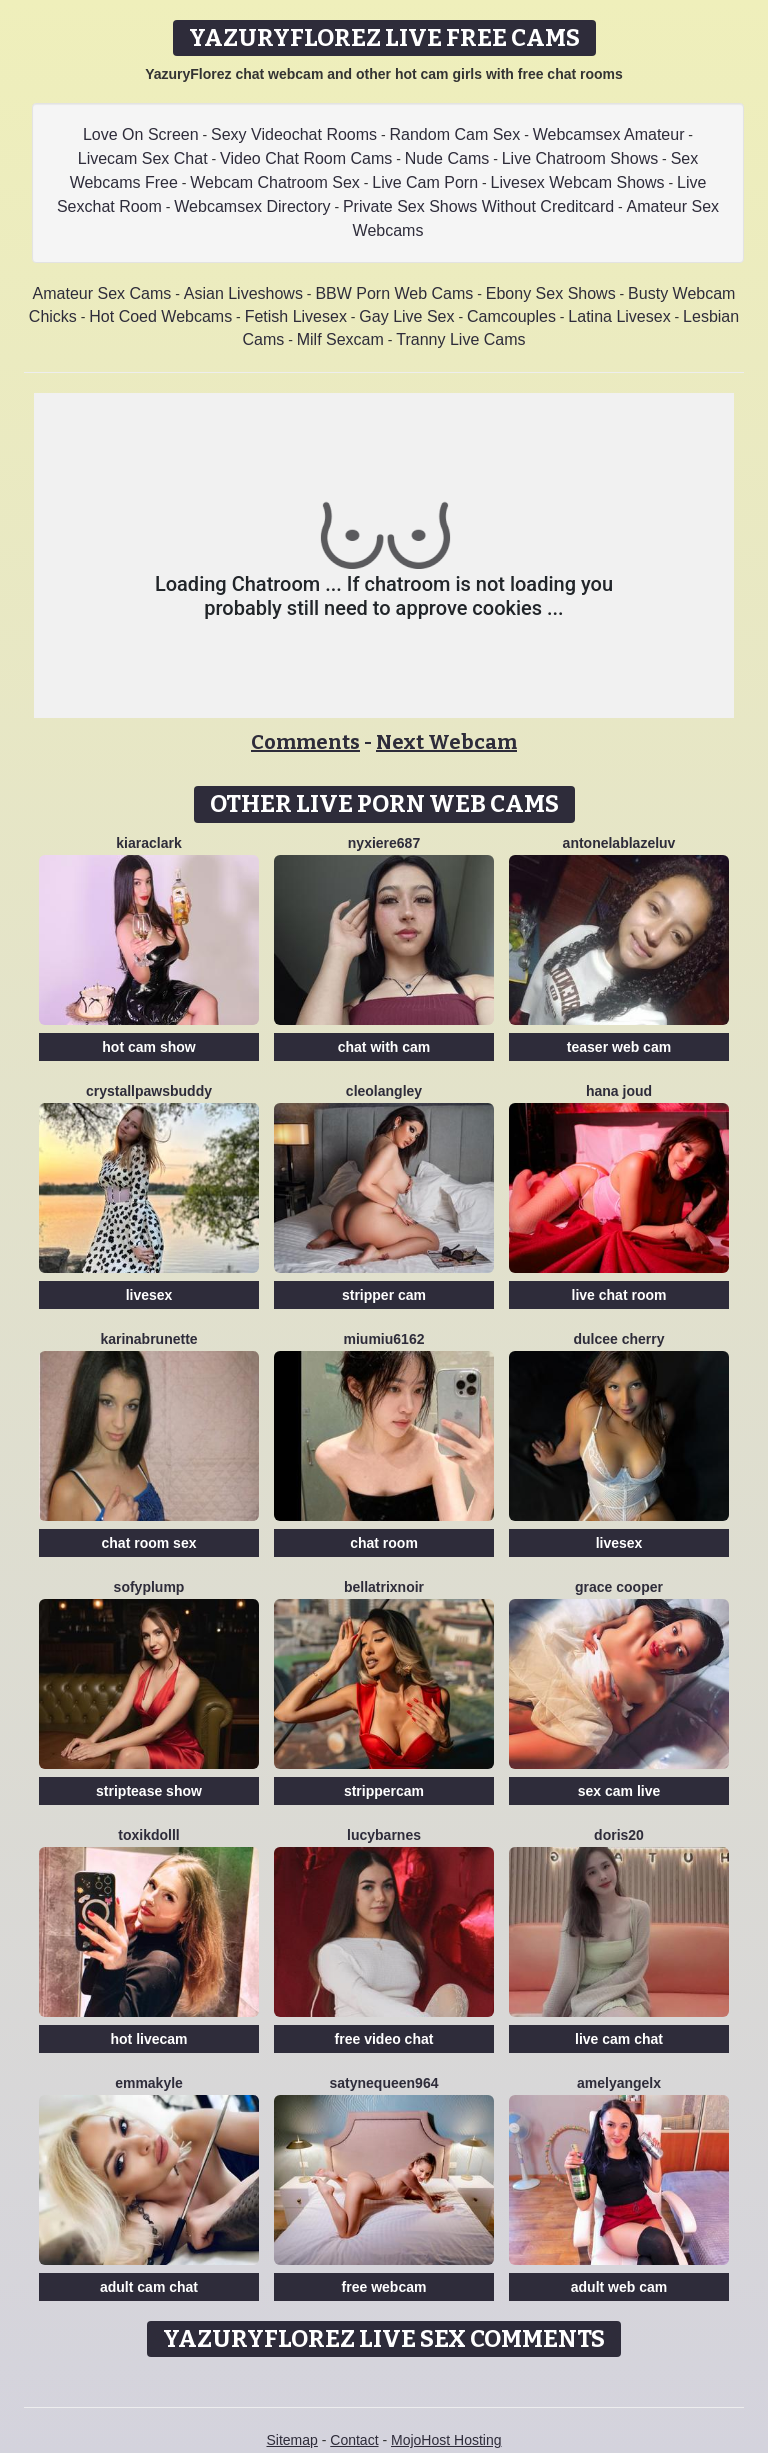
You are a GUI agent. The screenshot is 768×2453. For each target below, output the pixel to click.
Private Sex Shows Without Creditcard (478, 206)
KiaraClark (148, 843)
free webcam (384, 2287)
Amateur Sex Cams (102, 293)
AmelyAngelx (619, 2083)
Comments (305, 742)
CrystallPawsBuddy (149, 1091)
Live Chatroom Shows (580, 158)
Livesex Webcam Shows (578, 182)
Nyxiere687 (384, 843)
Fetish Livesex (296, 316)
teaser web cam (619, 1047)
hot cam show (148, 1047)
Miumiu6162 (384, 1339)
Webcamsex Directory (252, 206)
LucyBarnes (384, 1835)
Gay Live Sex (406, 316)
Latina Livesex (619, 316)
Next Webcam (446, 742)
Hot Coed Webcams (160, 316)
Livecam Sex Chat (143, 158)
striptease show (149, 1791)
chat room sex (149, 1543)
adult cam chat (149, 2287)
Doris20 (619, 1835)
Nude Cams (447, 158)
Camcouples (511, 316)
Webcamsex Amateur (609, 134)
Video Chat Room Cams (306, 158)
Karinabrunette (148, 1339)
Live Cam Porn (425, 182)
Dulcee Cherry (618, 1339)
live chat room (619, 1295)
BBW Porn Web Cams (394, 293)
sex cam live (619, 1791)
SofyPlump (149, 1587)
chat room (384, 1543)
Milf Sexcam (340, 339)
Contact (354, 2440)
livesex (149, 1295)
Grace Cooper (619, 1587)
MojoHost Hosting (446, 2440)
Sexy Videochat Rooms (294, 134)
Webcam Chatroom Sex (275, 182)
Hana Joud (619, 1091)
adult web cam (619, 2287)
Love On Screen (141, 134)
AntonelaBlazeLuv (619, 843)
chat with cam (384, 1047)
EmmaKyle (149, 2083)
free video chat (384, 2039)
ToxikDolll (148, 1835)
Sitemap (291, 2440)
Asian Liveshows (243, 293)
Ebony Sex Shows (551, 293)
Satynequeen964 (384, 2083)
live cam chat (619, 2039)
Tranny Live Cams (460, 339)
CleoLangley (384, 1091)
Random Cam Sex (455, 134)
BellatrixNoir (384, 1587)
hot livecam (148, 2039)
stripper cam (384, 1295)
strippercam (384, 1791)
